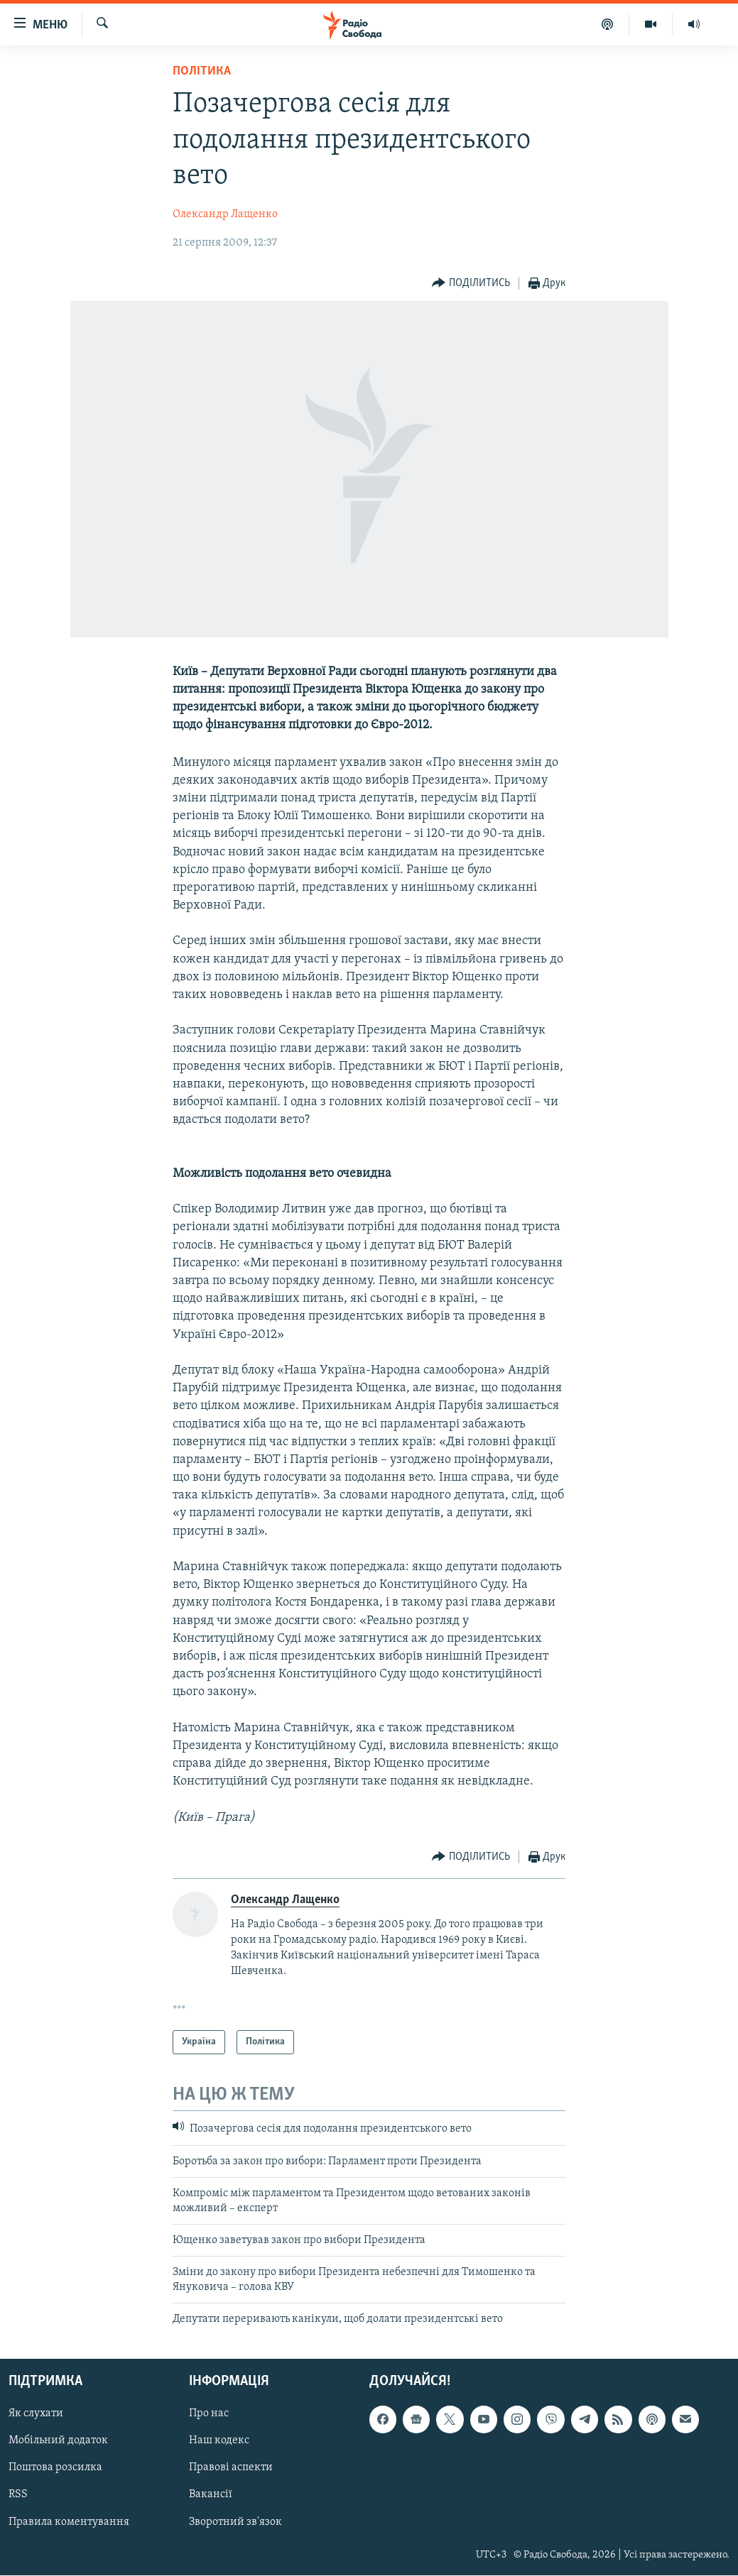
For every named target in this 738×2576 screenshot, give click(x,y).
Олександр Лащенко (225, 214)
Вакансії (210, 2495)
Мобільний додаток (58, 2441)
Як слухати (36, 2414)
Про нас (209, 2414)
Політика (202, 71)
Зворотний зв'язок (235, 2522)
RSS (18, 2495)
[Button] (471, 283)
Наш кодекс (219, 2441)
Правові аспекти (231, 2468)
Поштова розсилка (55, 2468)
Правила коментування (69, 2522)
